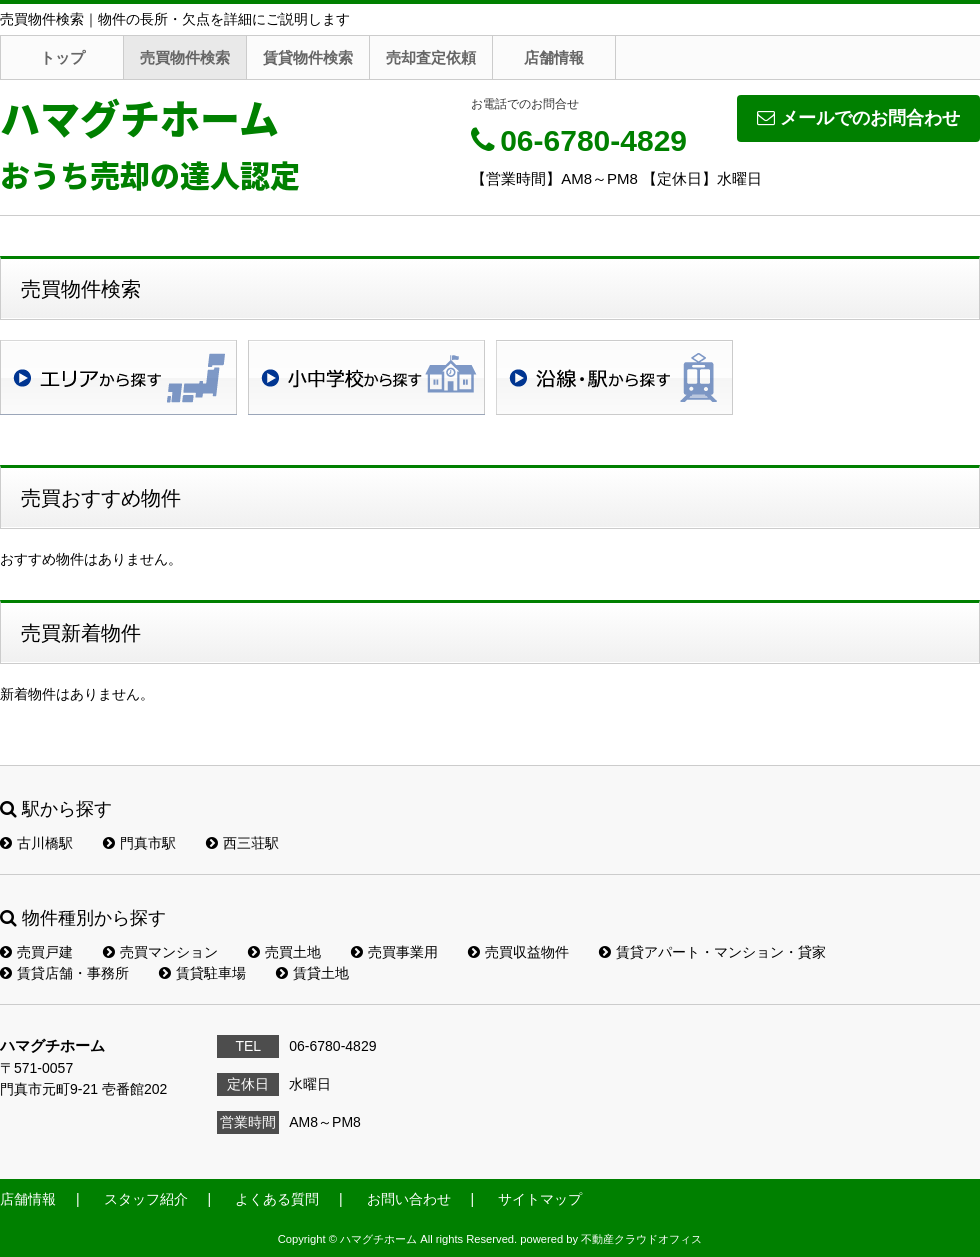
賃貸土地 (312, 973)
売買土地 (284, 952)
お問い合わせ (409, 1199)
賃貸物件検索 (308, 57)
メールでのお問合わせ (858, 118)
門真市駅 (139, 843)
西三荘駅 (242, 843)
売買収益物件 (518, 952)
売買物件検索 (185, 57)
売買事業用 (394, 952)
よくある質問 (277, 1199)
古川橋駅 (36, 843)
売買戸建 (36, 952)
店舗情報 (554, 57)
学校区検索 (366, 377)
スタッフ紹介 (146, 1199)
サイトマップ (540, 1199)
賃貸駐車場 (202, 973)
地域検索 (118, 377)
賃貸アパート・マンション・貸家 (712, 952)
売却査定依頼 (431, 57)
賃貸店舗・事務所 (64, 973)
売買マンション (160, 952)
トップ (62, 57)
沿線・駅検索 (614, 377)
